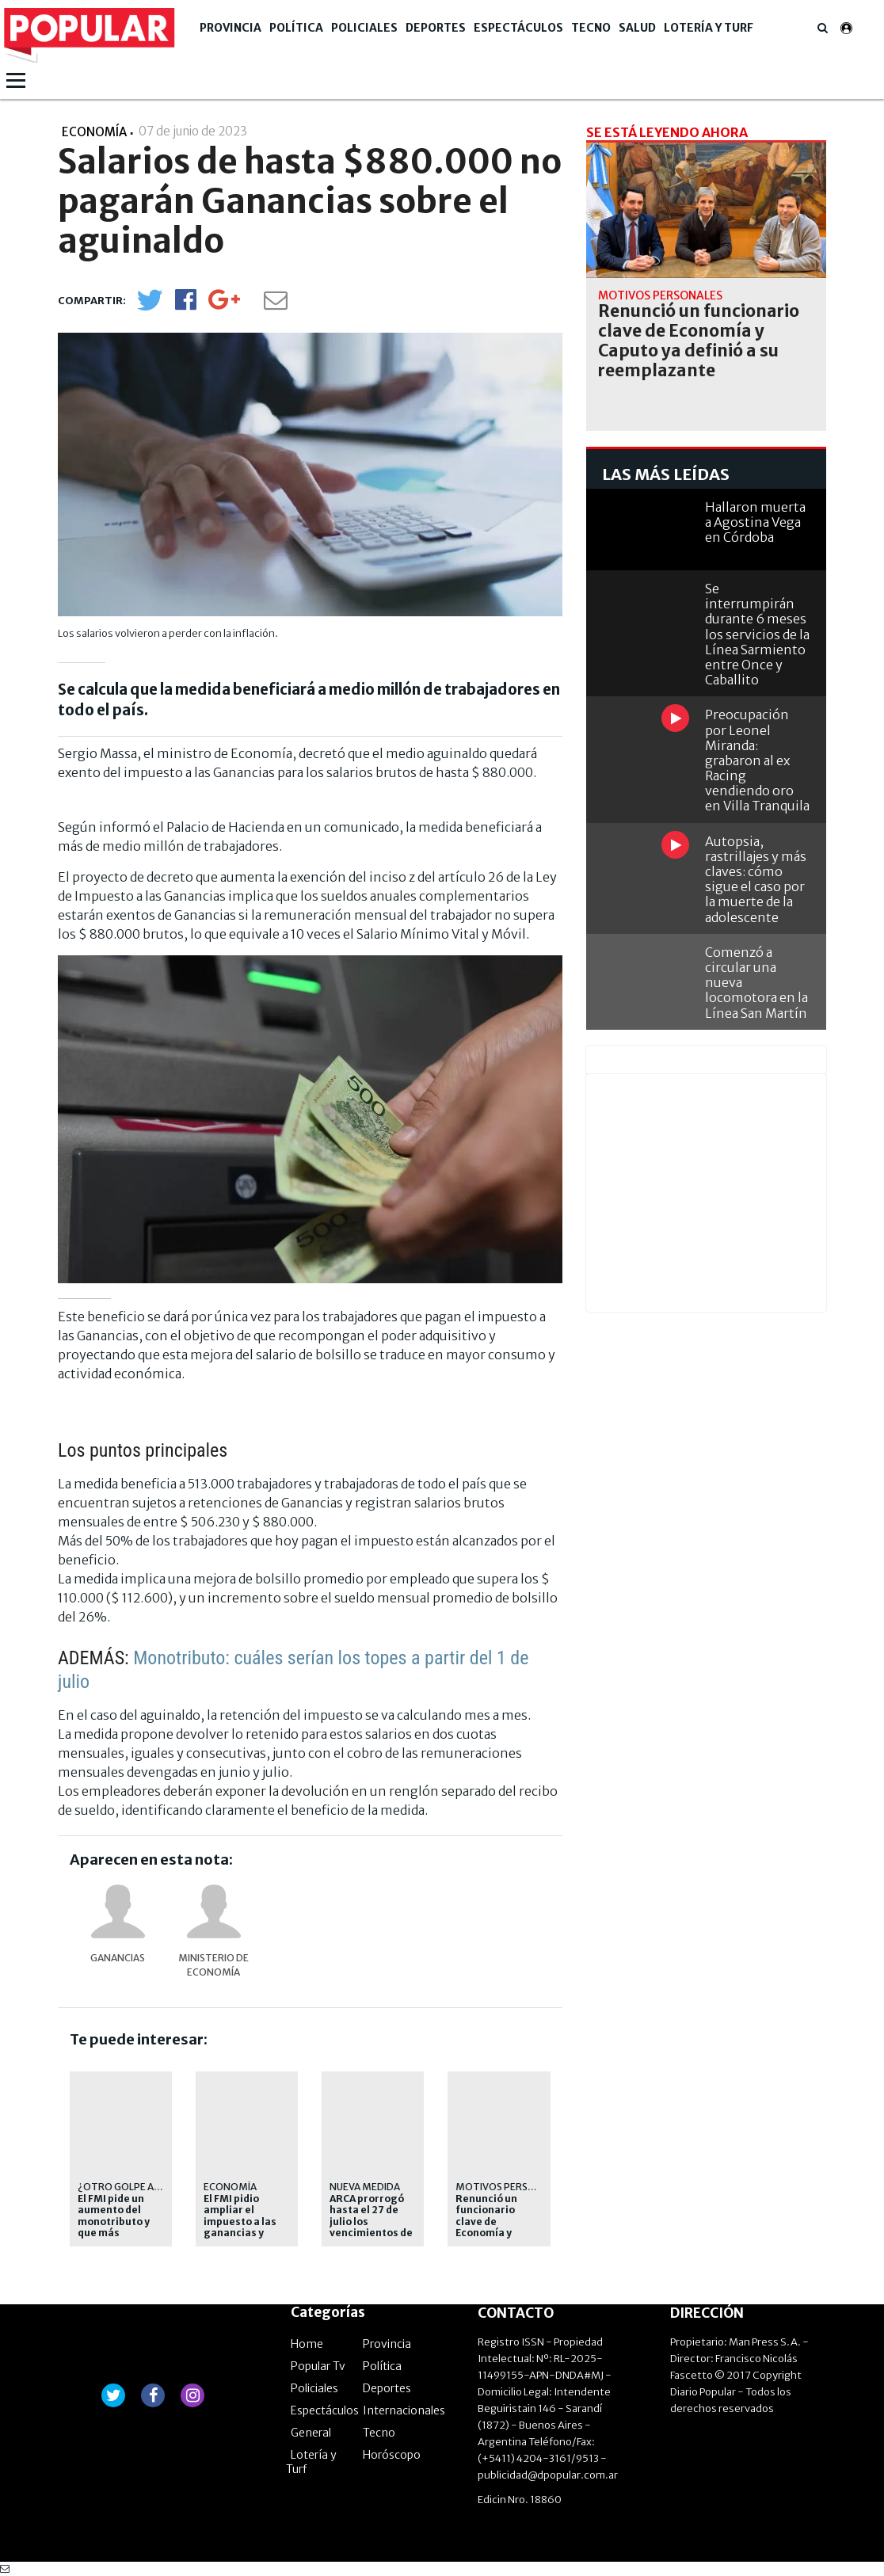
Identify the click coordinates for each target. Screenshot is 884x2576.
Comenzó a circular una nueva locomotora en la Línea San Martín (756, 982)
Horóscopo (392, 2455)
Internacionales (404, 2410)
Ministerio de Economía (213, 1965)
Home (307, 2344)
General (311, 2432)
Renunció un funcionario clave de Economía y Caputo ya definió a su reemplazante (491, 2233)
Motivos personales (510, 2187)
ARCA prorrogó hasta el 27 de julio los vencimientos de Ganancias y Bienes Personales (371, 2233)
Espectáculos (518, 28)
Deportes (436, 28)
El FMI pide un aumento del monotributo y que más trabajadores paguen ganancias (114, 2233)
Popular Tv (318, 2366)
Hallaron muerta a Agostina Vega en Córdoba (755, 522)
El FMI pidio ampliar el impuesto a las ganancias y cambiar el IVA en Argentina (246, 2227)
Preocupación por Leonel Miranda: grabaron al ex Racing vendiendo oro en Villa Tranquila (757, 760)
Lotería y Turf (708, 28)
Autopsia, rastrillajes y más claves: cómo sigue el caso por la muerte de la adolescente (755, 879)
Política (296, 28)
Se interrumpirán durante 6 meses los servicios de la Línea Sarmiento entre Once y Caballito (757, 634)
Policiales (364, 28)
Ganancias (117, 1958)
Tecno (591, 28)
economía (230, 2187)
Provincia (230, 28)
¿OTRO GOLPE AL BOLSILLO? (143, 2187)
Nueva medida (365, 2187)
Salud (637, 28)
